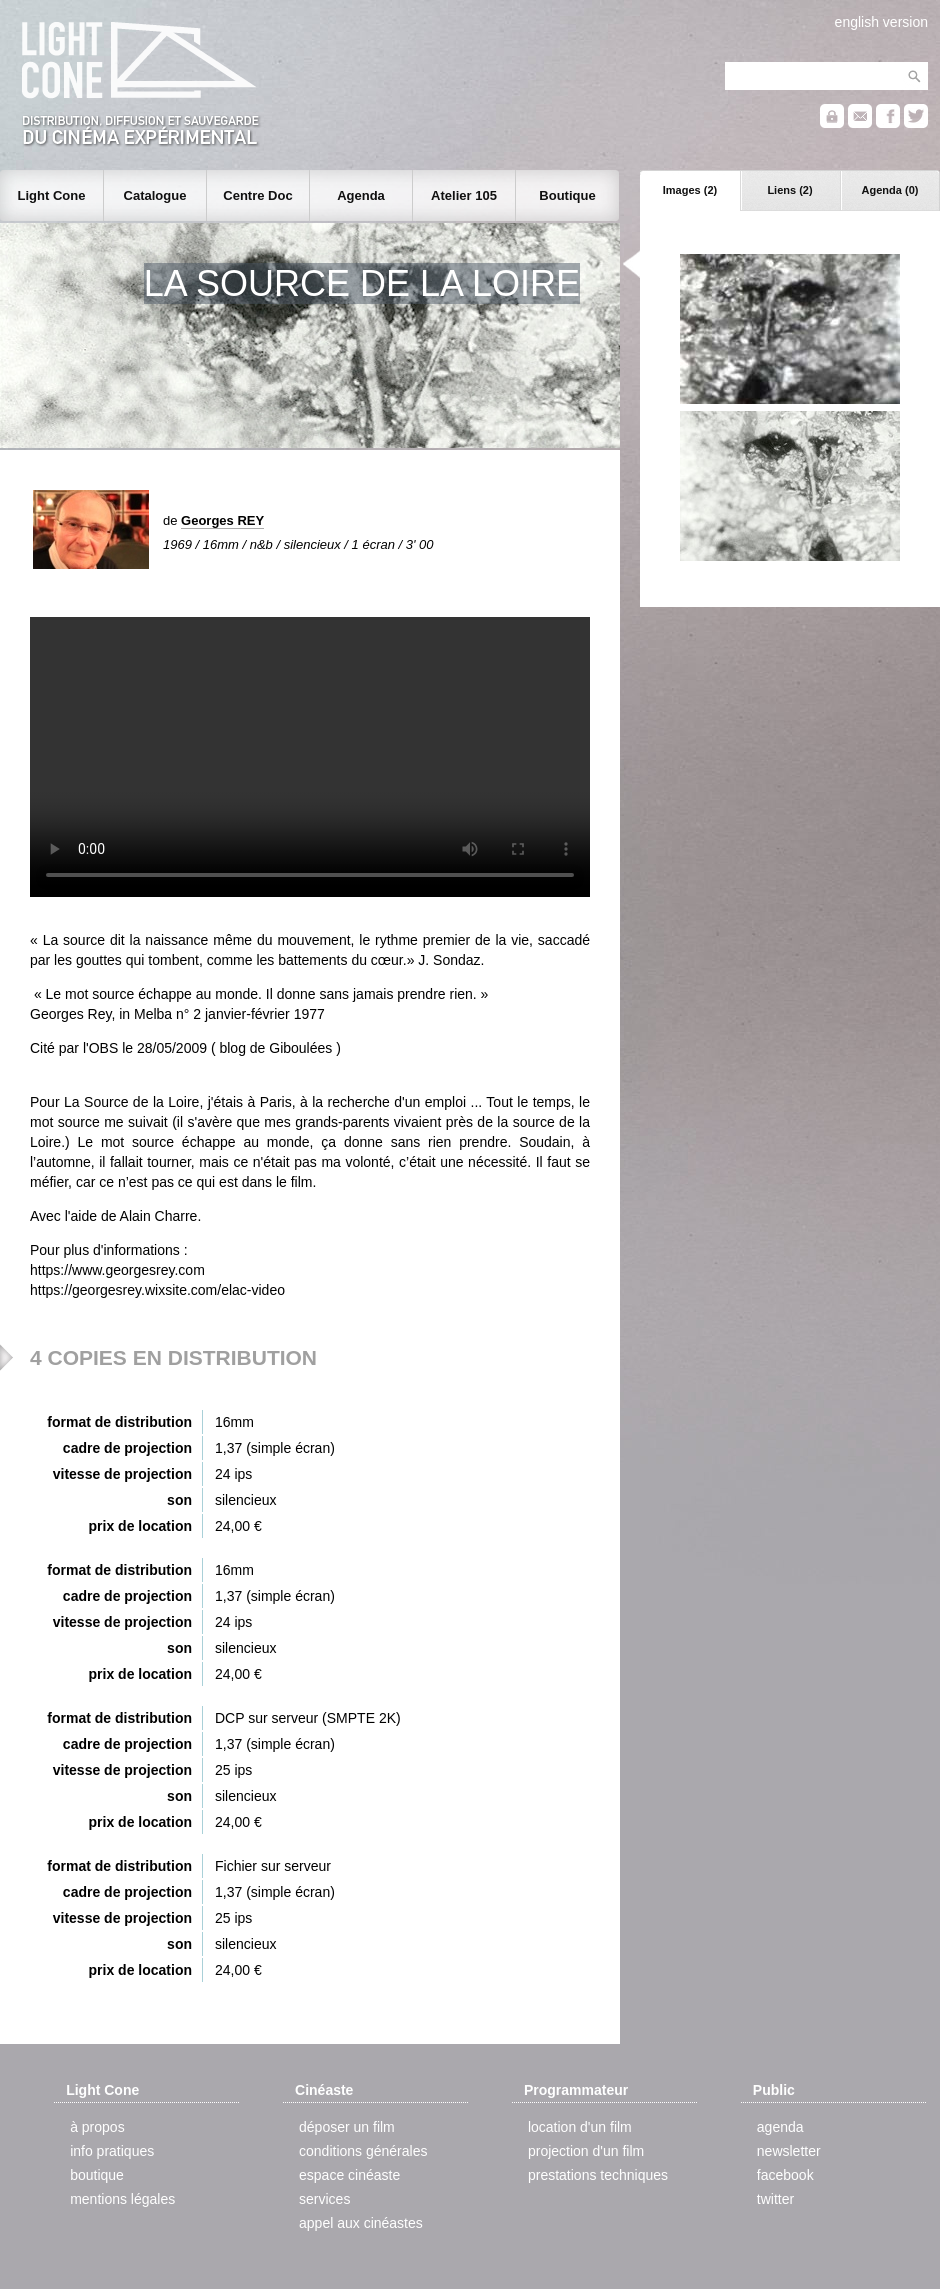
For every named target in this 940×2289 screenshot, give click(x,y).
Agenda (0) (890, 190)
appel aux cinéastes (361, 2223)
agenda (780, 2127)
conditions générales (363, 2151)
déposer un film (347, 2127)
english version (881, 22)
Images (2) (690, 190)
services (324, 2199)
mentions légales (122, 2199)
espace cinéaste (349, 2175)
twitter (775, 2199)
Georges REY (222, 520)
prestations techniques (598, 2175)
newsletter (789, 2151)
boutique (97, 2175)
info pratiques (112, 2151)
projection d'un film (586, 2151)
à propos (97, 2127)
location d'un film (580, 2127)
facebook (785, 2175)
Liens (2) (789, 190)
